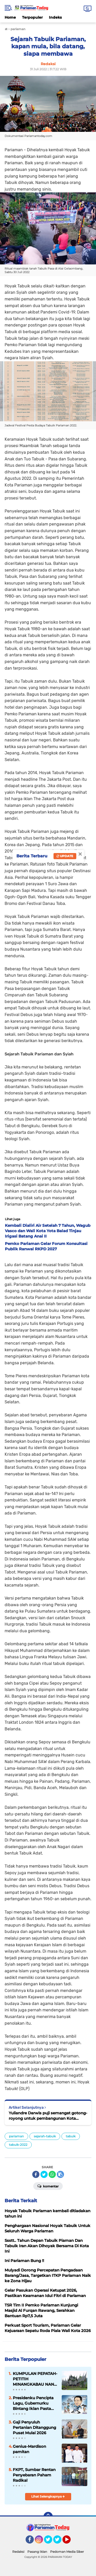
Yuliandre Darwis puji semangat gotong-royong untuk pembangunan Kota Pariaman (48, 2116)
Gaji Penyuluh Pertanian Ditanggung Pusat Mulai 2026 (34, 2427)
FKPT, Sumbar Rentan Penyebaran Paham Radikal (34, 2475)
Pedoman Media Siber (67, 2552)
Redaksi (18, 2552)
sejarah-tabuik (45, 2136)
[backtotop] (48, 2516)
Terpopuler (32, 17)
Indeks (55, 17)
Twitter (50, 2541)
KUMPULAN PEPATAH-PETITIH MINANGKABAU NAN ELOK (35, 2379)
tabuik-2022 (18, 2145)
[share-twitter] (44, 2174)
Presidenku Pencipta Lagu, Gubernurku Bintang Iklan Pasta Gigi (33, 2403)
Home (10, 17)
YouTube (70, 2541)
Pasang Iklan (37, 2552)
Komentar (48, 2185)
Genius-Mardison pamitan (29, 2449)
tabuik (71, 2136)
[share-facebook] (35, 2174)
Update (65, 856)
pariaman (16, 2136)
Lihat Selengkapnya (48, 2496)
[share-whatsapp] (52, 2174)
